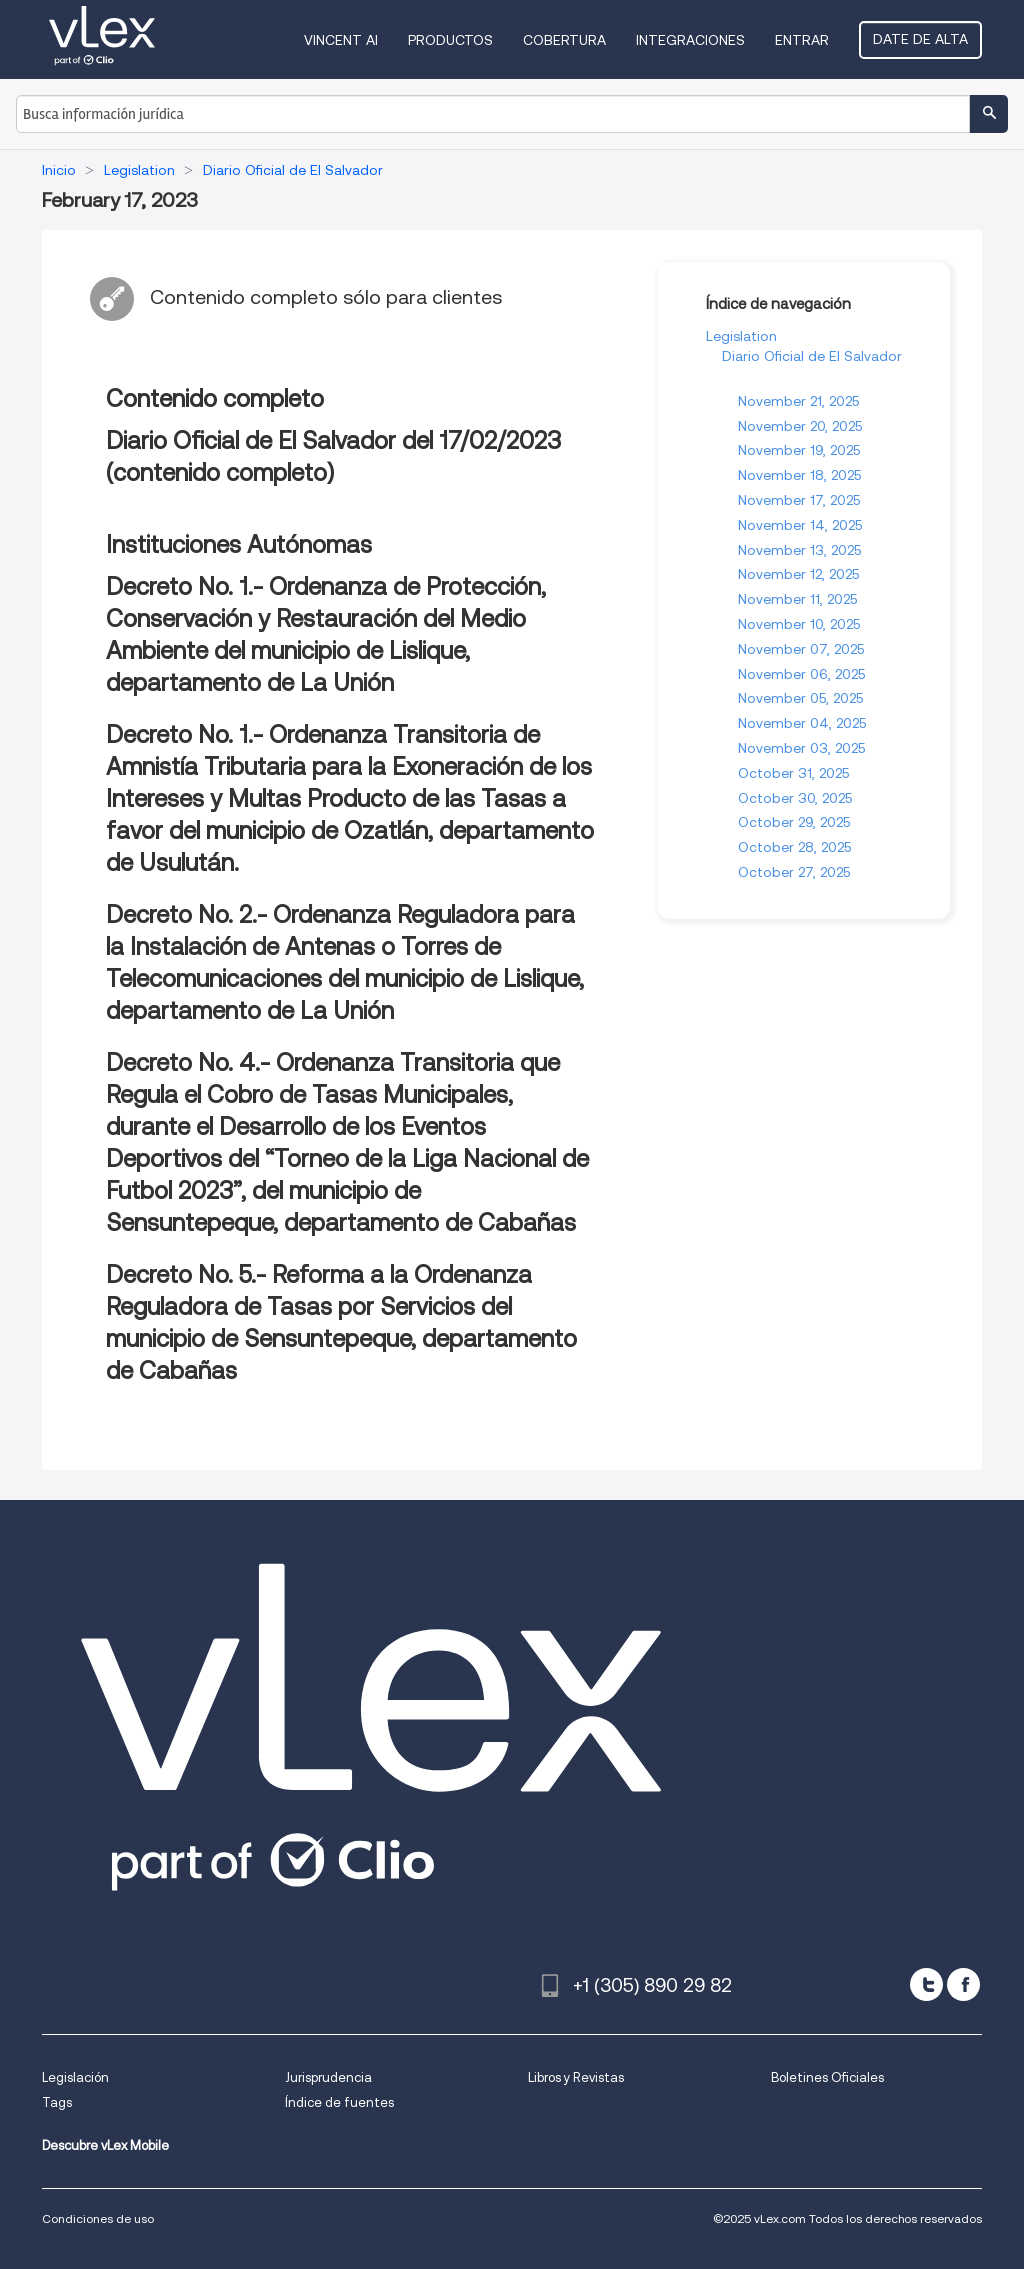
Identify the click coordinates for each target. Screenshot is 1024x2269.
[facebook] (963, 1984)
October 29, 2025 (794, 822)
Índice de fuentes (339, 2102)
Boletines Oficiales (827, 2077)
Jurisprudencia (328, 2077)
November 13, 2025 (799, 550)
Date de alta (920, 39)
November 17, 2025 (799, 500)
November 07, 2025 (801, 649)
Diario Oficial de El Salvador (812, 356)
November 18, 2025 (799, 475)
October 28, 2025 (794, 847)
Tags (57, 2102)
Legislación (75, 2077)
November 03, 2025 (801, 748)
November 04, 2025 (802, 723)
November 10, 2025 (799, 624)
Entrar (802, 40)
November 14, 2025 (800, 525)
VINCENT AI (341, 40)
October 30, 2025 (795, 798)
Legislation (741, 336)
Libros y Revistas (576, 2077)
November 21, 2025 (798, 401)
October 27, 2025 (794, 872)
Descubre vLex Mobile (105, 2145)
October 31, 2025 (793, 773)
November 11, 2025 (797, 599)
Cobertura (564, 40)
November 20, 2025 (800, 426)
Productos (450, 40)
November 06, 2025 (801, 674)
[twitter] (926, 1984)
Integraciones (690, 40)
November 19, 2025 (799, 450)
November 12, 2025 (798, 574)
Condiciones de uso (98, 2218)
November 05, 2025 (800, 698)
